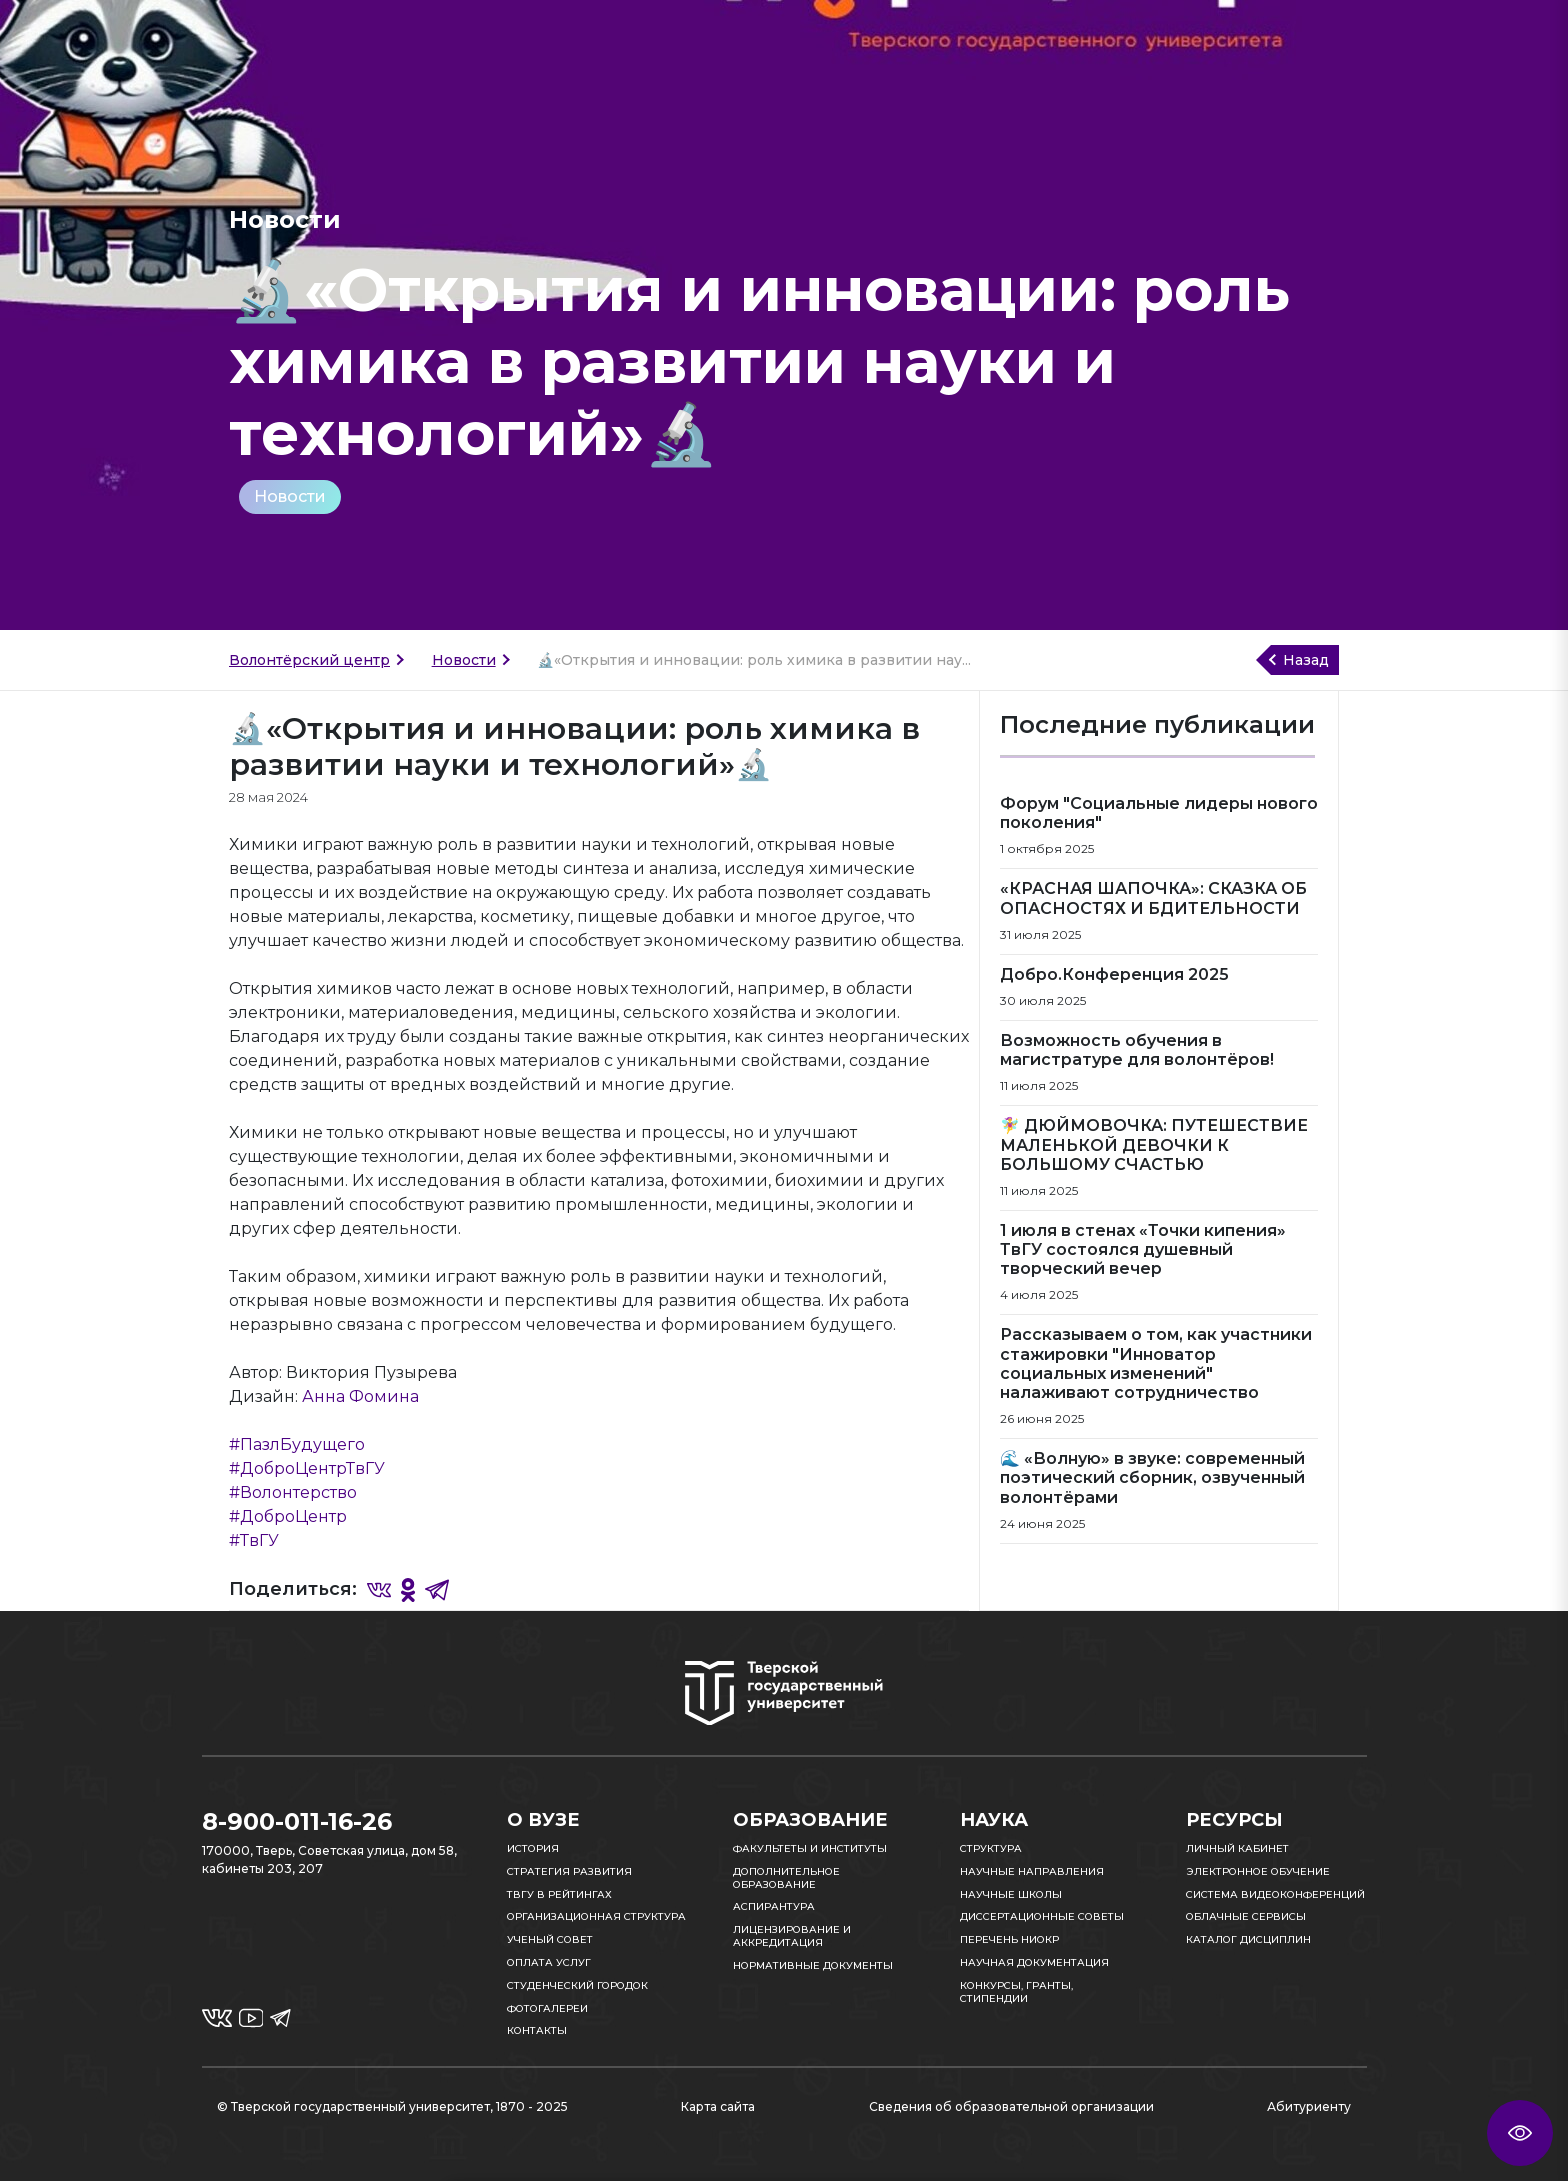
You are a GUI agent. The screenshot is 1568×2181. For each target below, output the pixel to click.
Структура (991, 1848)
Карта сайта (718, 2106)
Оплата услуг (549, 1962)
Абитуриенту (1309, 2106)
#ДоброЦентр (288, 1516)
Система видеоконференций (1275, 1894)
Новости (290, 496)
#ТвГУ (254, 1540)
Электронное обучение (1258, 1871)
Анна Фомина (360, 1396)
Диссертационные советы (1042, 1916)
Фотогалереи (547, 2008)
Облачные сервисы (1246, 1916)
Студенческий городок (577, 1985)
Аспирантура (774, 1906)
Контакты (537, 2030)
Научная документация (1034, 1962)
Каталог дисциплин (1248, 1939)
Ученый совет (550, 1939)
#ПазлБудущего (297, 1444)
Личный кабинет (1237, 1848)
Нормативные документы (813, 1965)
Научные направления (1032, 1871)
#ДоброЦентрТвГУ (307, 1468)
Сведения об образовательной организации (1011, 2106)
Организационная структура (596, 1916)
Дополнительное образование (786, 1878)
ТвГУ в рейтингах (559, 1894)
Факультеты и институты (810, 1848)
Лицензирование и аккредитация (792, 1936)
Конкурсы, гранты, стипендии (1016, 1992)
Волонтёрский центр (309, 660)
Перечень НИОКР (1009, 1939)
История (533, 1848)
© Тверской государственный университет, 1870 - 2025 (392, 2106)
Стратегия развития (569, 1871)
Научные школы (1011, 1894)
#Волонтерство (293, 1492)
